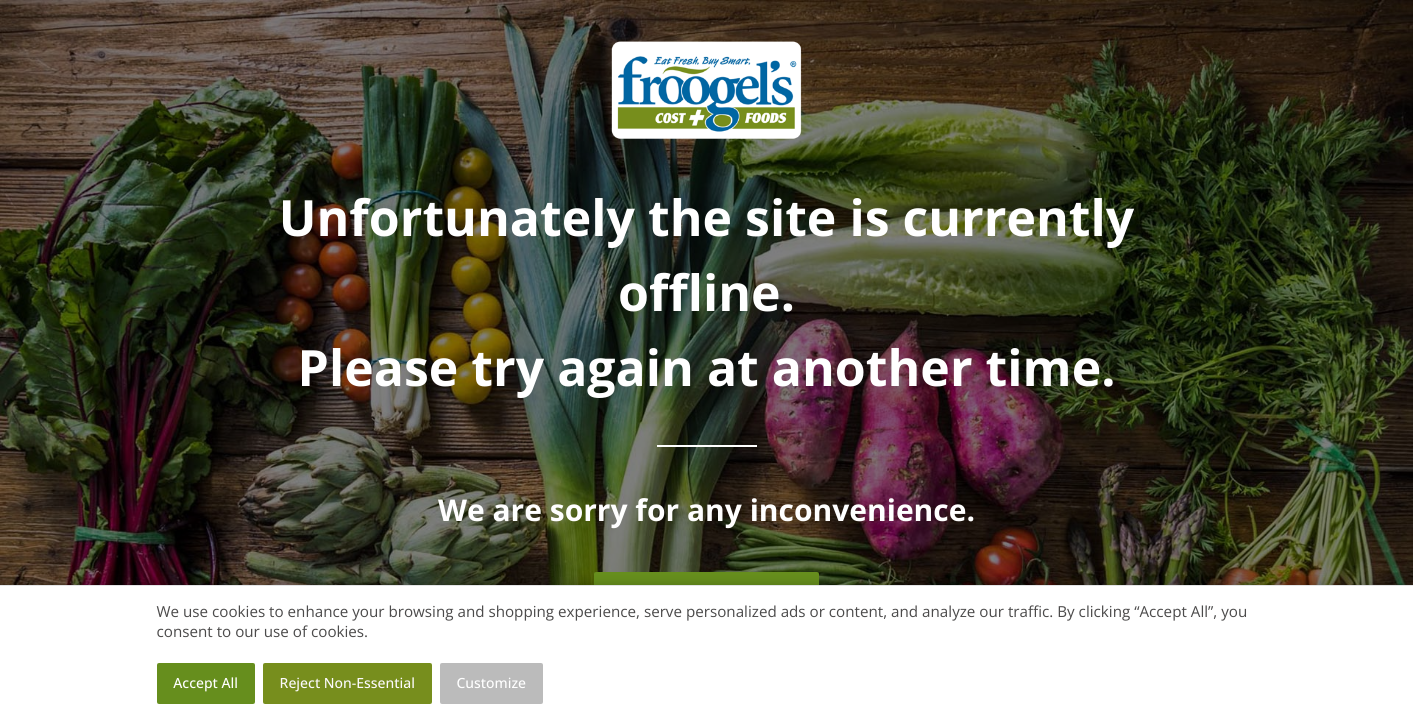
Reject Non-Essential (347, 683)
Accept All (205, 683)
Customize (492, 683)
